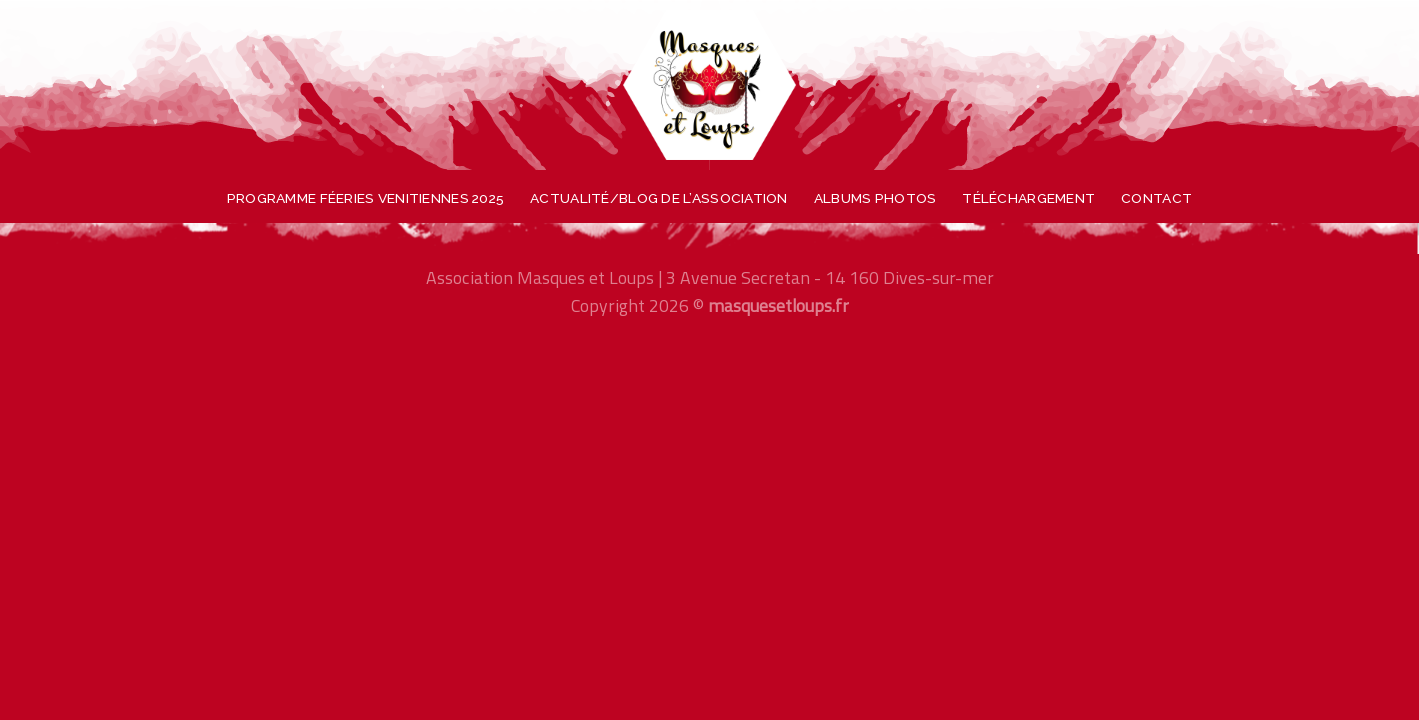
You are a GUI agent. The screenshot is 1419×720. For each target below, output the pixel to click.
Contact (1156, 198)
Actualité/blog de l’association (659, 198)
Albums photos (875, 198)
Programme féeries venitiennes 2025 (365, 198)
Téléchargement (1028, 198)
